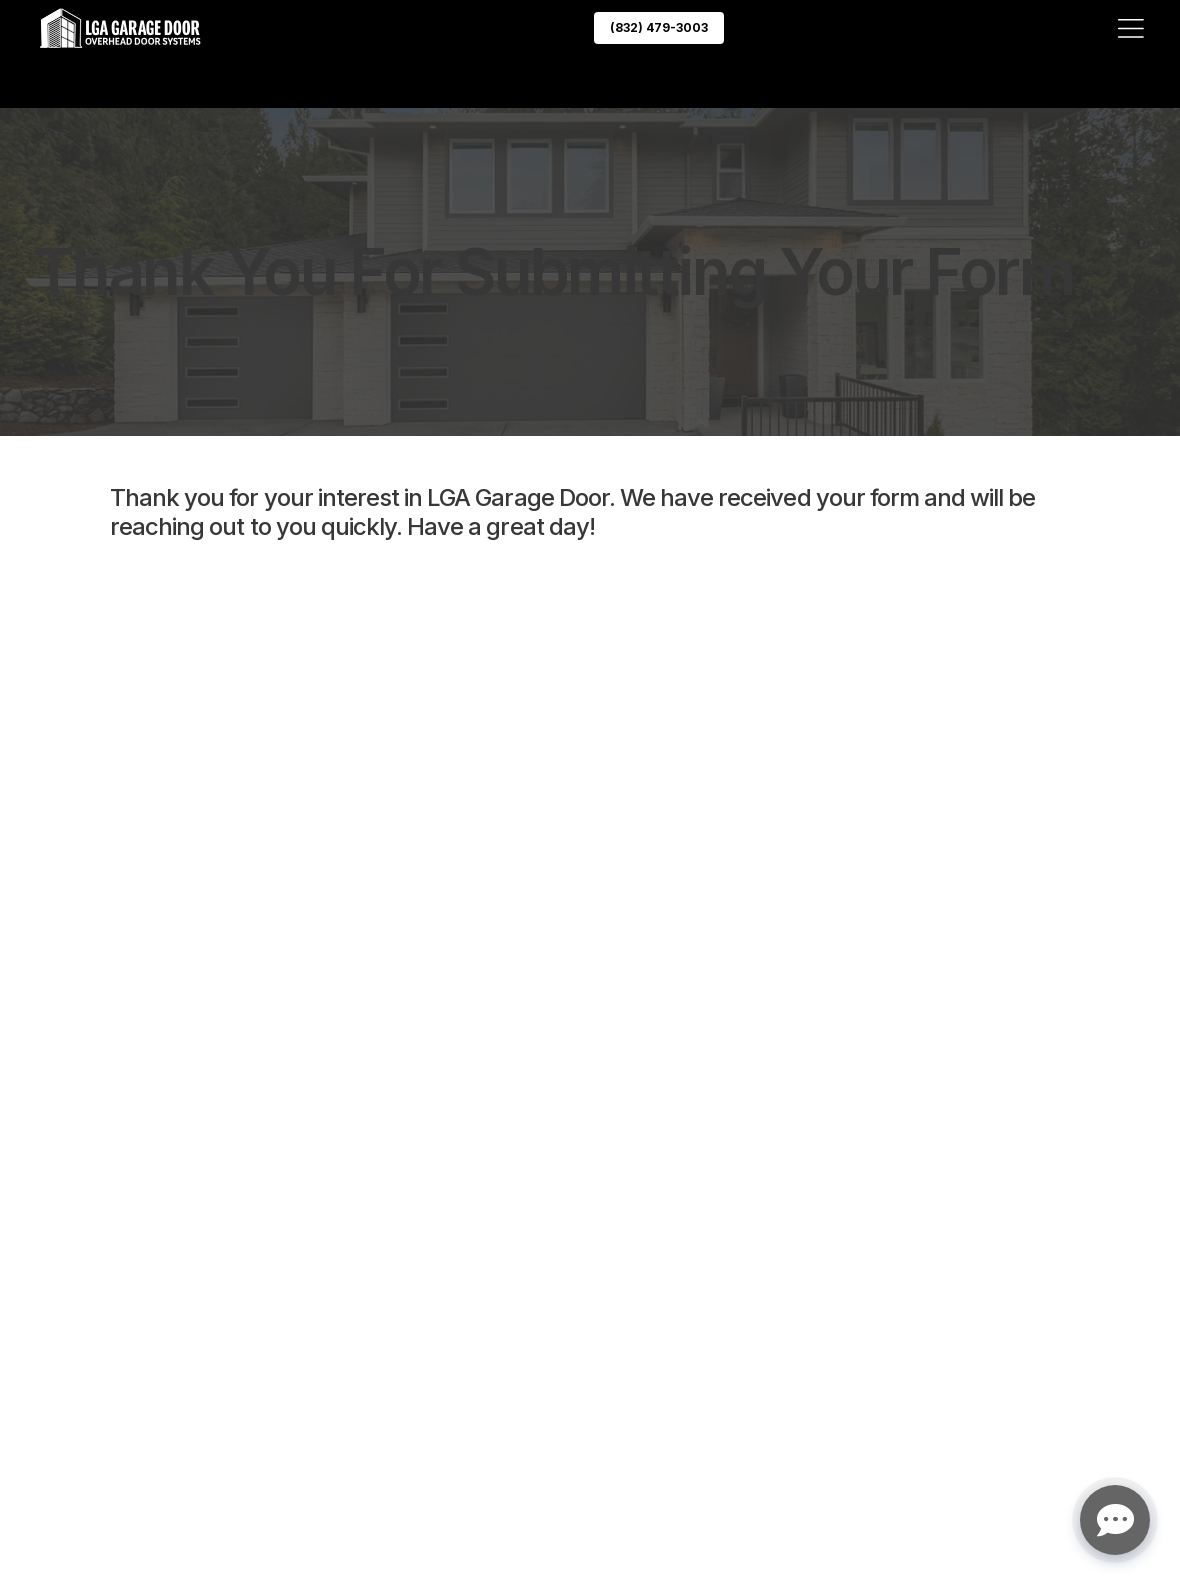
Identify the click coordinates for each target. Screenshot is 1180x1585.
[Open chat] (1115, 1520)
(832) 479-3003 (659, 27)
